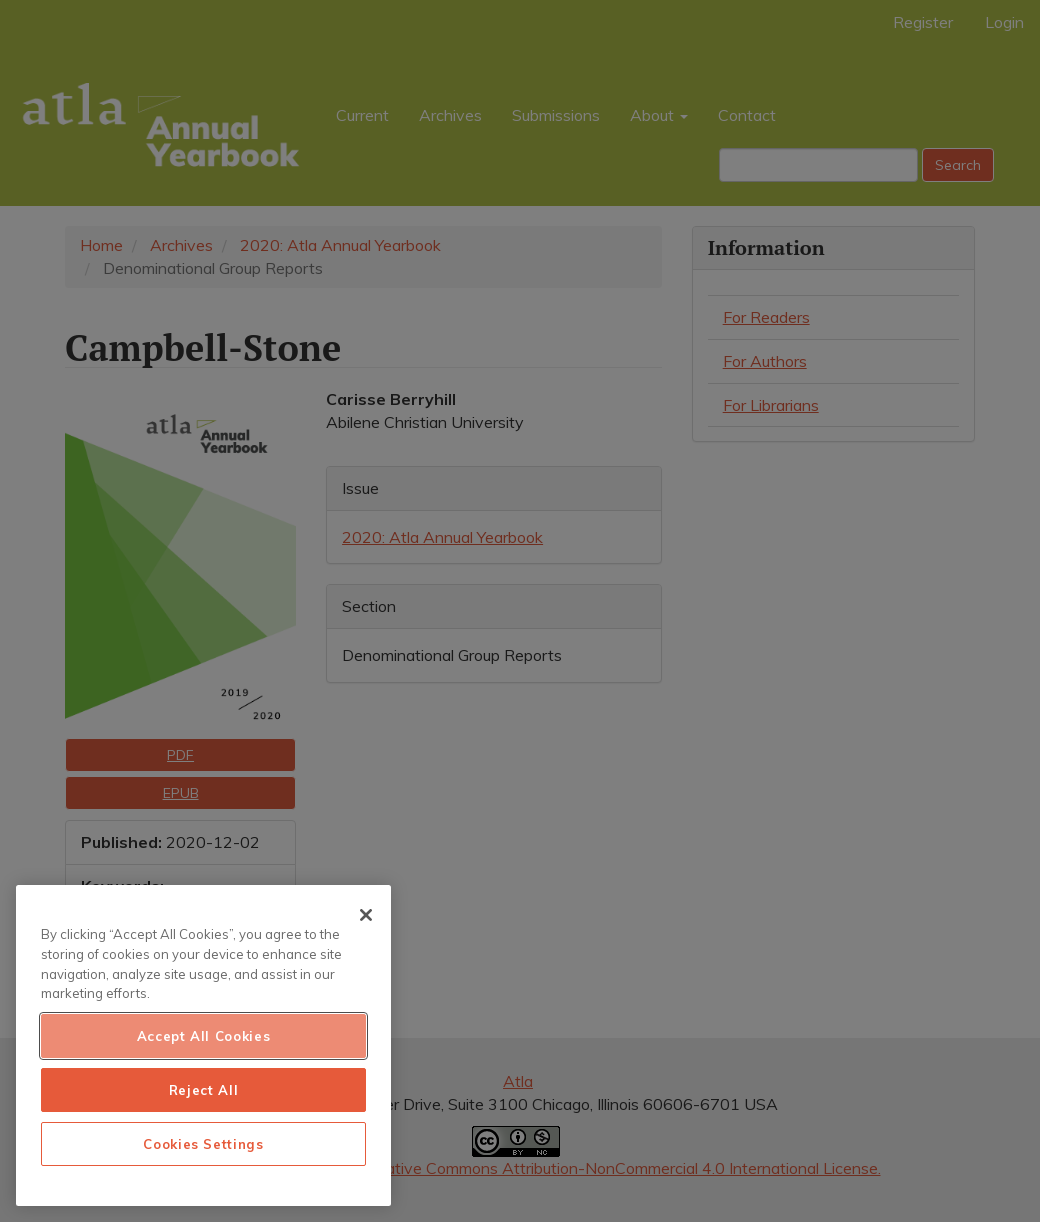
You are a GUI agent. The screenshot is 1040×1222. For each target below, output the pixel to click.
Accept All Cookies (204, 1036)
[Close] (366, 915)
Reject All (204, 1090)
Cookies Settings (203, 1144)
